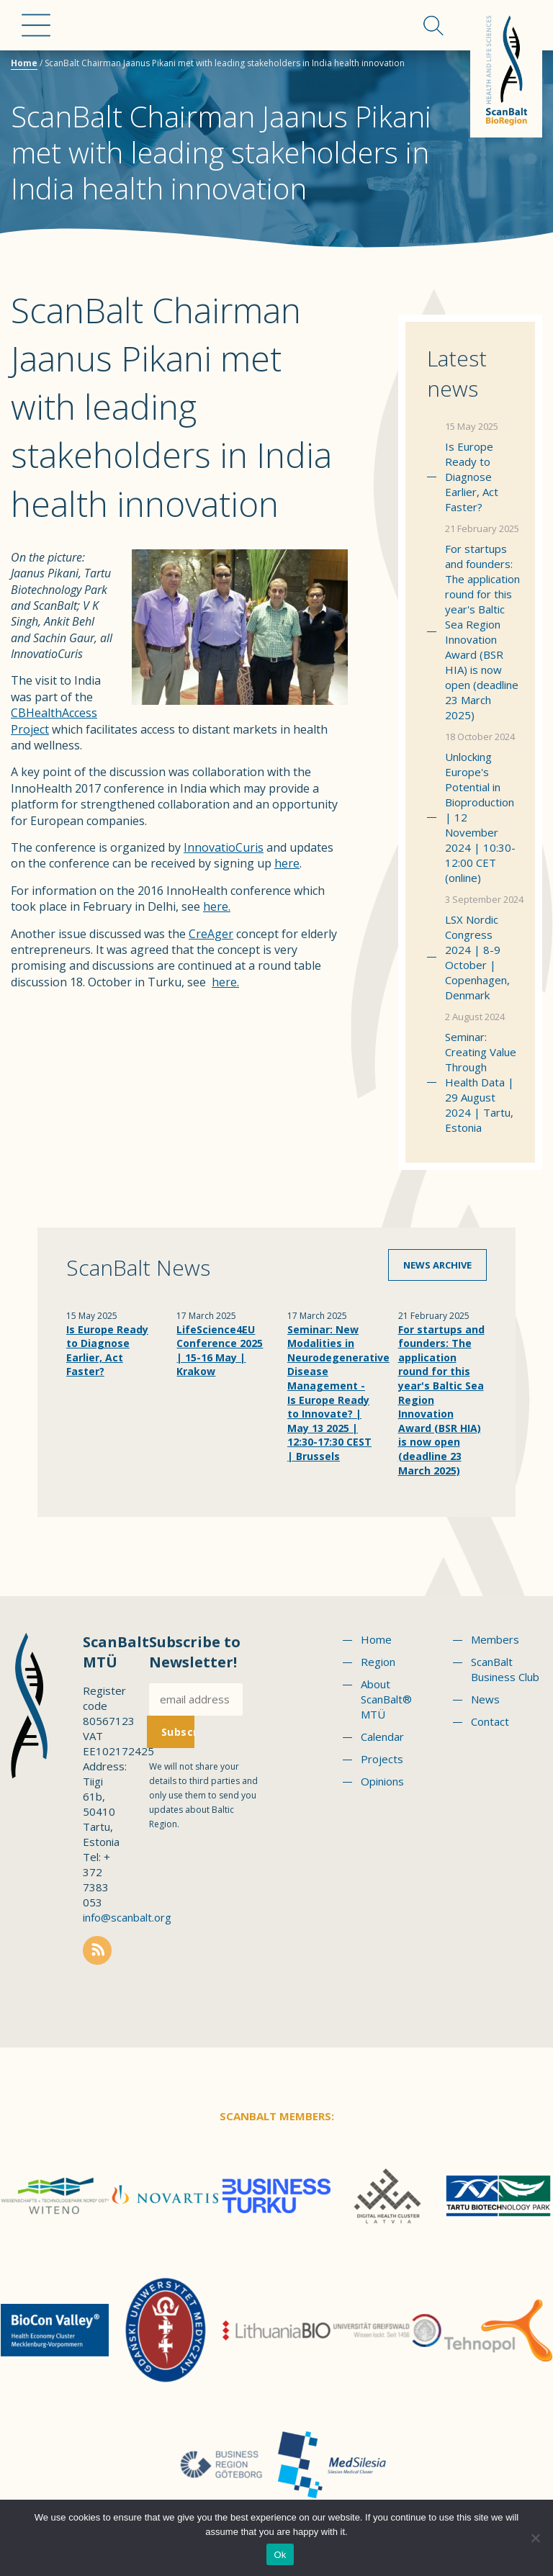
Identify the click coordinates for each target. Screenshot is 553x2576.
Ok (280, 2554)
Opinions (382, 1781)
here (287, 863)
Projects (382, 1759)
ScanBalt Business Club (505, 1669)
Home (24, 63)
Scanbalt (506, 69)
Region (378, 1661)
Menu (36, 25)
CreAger (211, 934)
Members (495, 1639)
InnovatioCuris (224, 847)
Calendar (382, 1736)
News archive (437, 1264)
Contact (490, 1721)
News (485, 1699)
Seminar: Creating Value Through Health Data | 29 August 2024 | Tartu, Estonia (480, 1082)
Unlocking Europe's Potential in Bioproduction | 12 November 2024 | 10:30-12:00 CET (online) (480, 817)
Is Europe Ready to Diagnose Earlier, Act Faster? (471, 476)
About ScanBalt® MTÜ (386, 1699)
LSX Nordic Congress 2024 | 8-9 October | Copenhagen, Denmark (477, 957)
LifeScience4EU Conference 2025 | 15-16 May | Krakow (219, 1351)
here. (216, 906)
